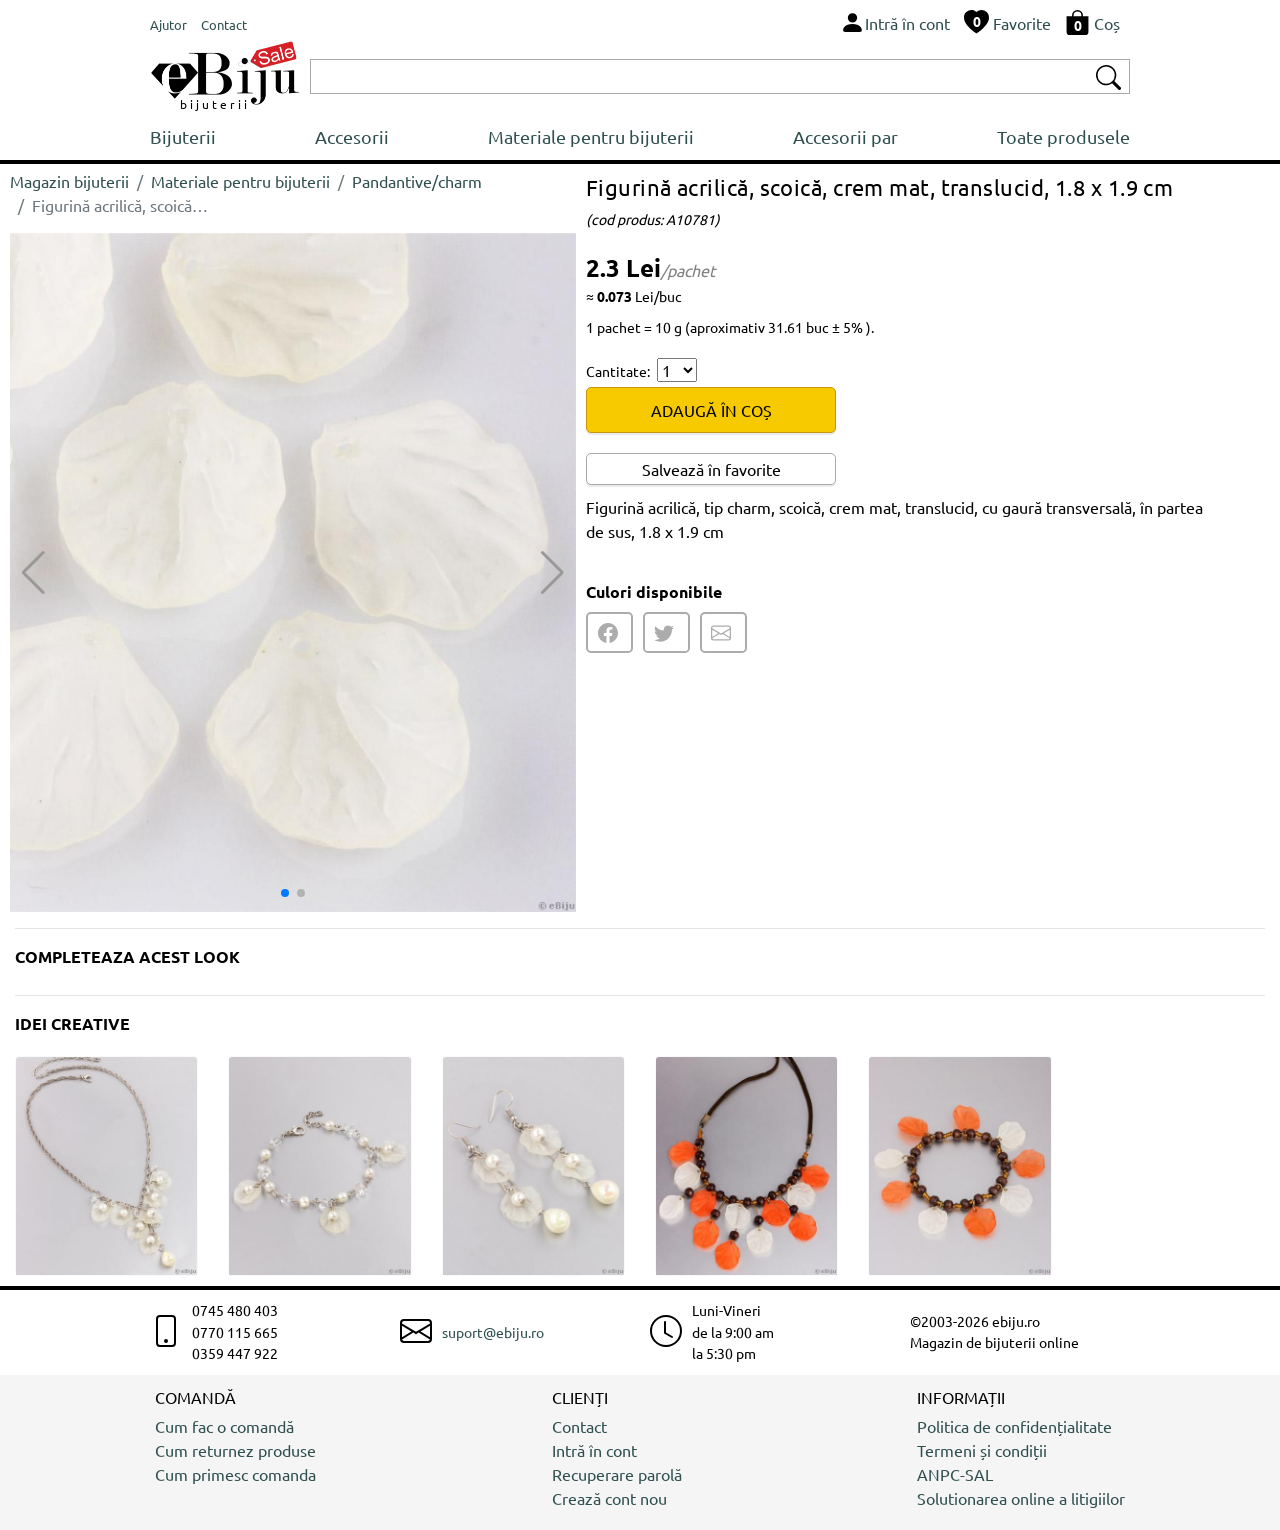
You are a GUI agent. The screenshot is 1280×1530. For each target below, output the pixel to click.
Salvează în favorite (711, 469)
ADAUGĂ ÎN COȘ (711, 410)
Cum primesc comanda (235, 1474)
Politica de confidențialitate (1014, 1426)
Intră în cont (594, 1450)
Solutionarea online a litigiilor (1021, 1498)
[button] (552, 573)
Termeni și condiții (982, 1450)
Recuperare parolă (617, 1474)
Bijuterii (183, 136)
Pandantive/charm (417, 181)
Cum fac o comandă (224, 1426)
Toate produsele (1063, 136)
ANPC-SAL (955, 1474)
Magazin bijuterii (69, 181)
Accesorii (352, 136)
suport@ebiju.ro (493, 1332)
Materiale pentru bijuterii (591, 136)
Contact (579, 1426)
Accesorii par (845, 136)
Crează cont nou (609, 1498)
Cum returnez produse (235, 1450)
